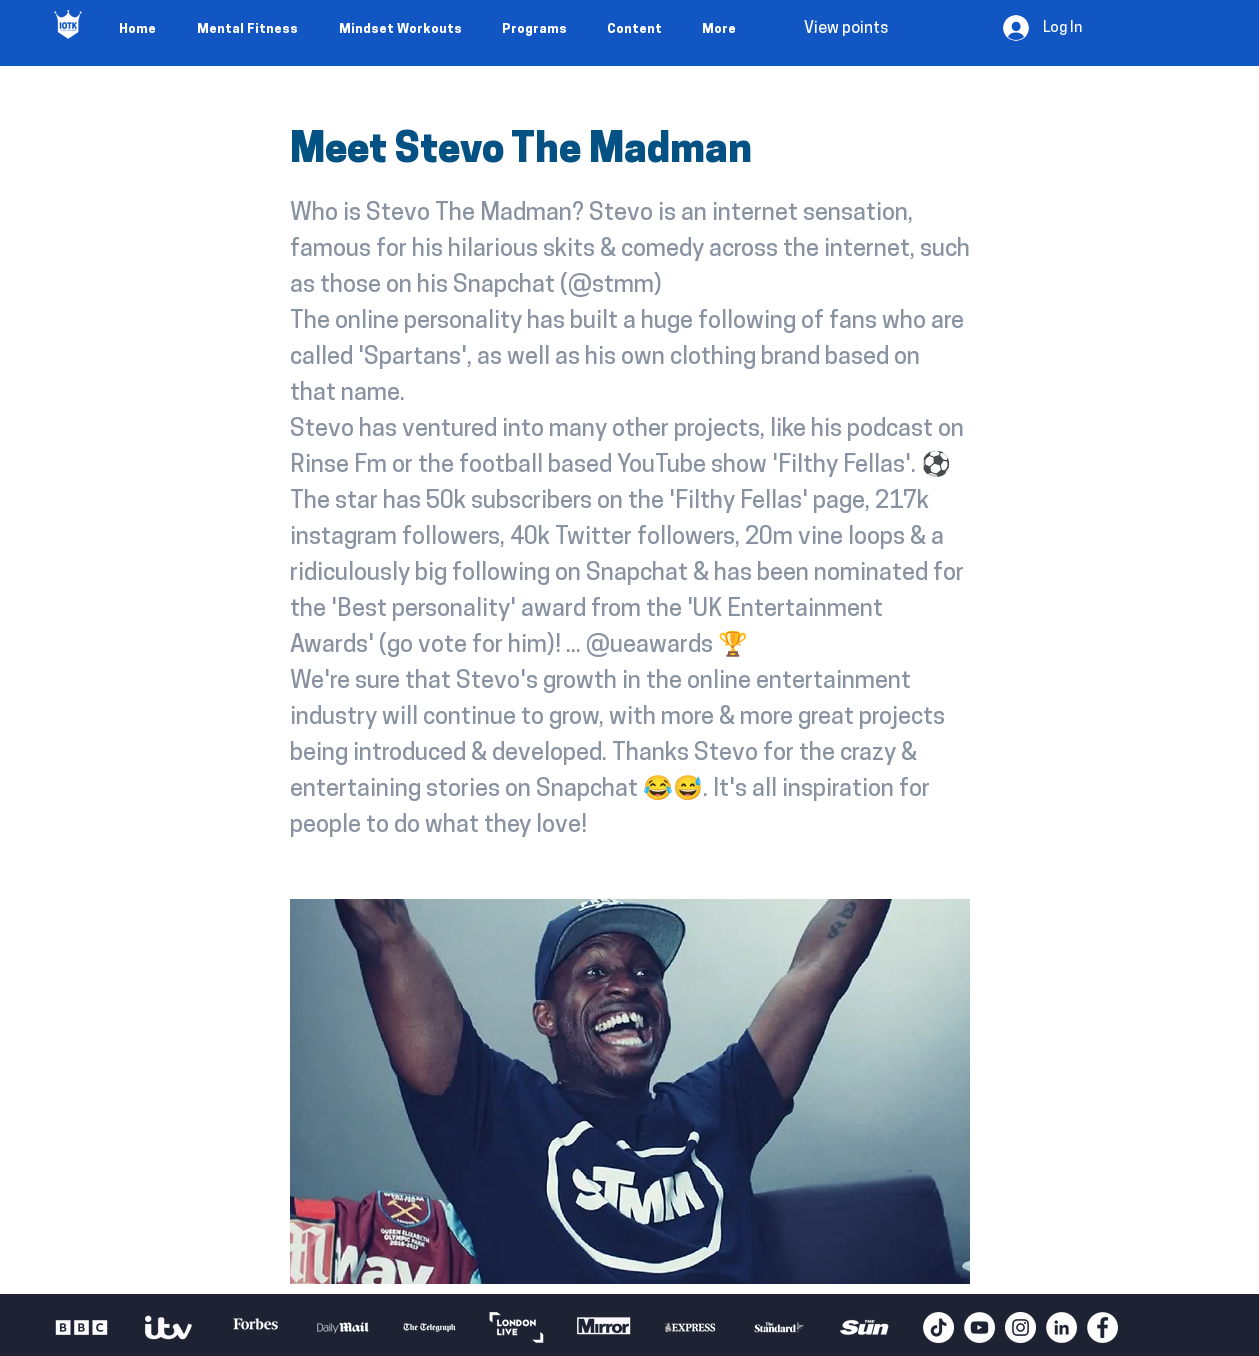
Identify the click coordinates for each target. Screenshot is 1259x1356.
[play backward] (78, 1327)
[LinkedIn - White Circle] (1061, 1327)
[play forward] (898, 1327)
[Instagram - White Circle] (1020, 1327)
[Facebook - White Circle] (1102, 1327)
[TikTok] (938, 1327)
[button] (1120, 27)
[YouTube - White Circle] (979, 1327)
